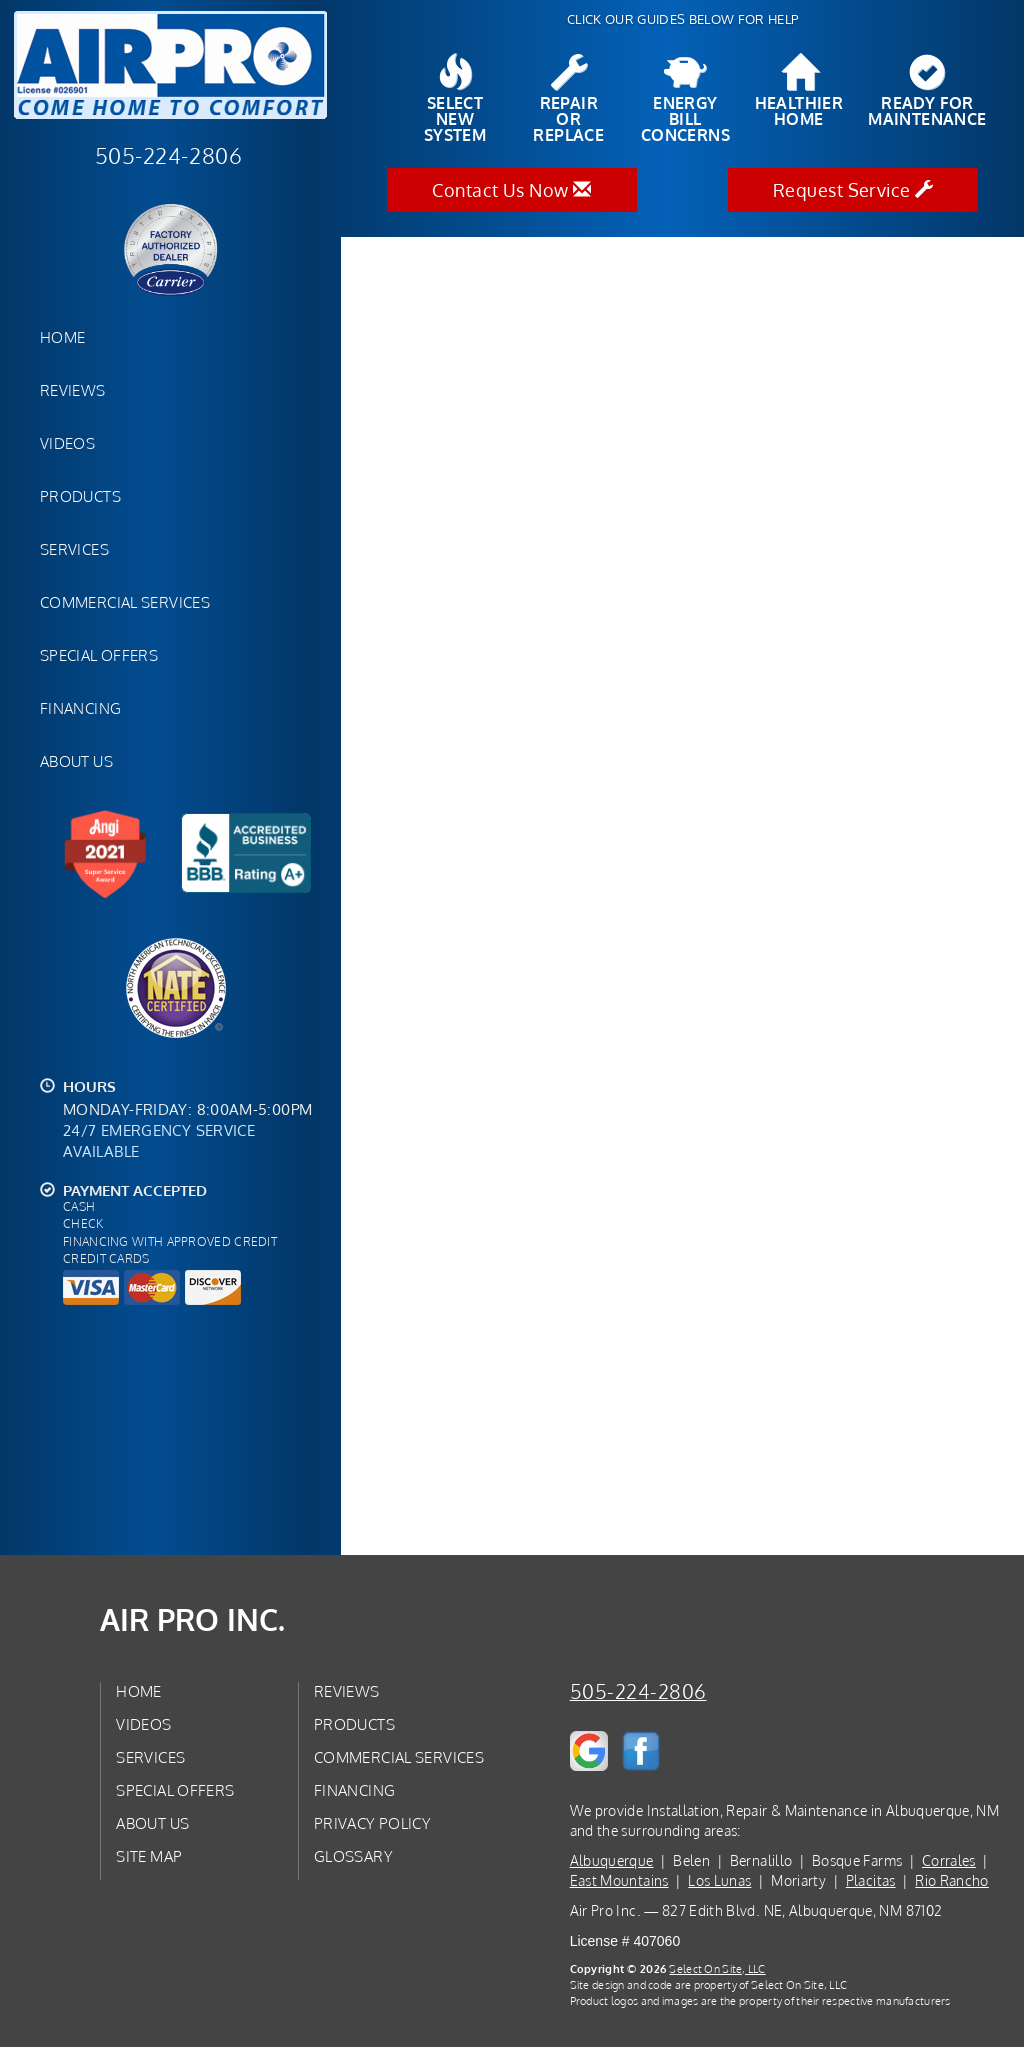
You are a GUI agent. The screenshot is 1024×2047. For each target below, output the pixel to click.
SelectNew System (455, 99)
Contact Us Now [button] (511, 190)
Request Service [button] (853, 190)
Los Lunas (719, 1880)
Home (62, 337)
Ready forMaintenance (927, 91)
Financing (80, 708)
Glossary (353, 1856)
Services (74, 549)
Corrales (949, 1860)
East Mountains (619, 1880)
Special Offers (99, 655)
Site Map (149, 1856)
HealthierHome (799, 91)
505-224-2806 (638, 1691)
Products (80, 496)
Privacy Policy (372, 1823)
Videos (67, 443)
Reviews (73, 390)
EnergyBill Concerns (685, 99)
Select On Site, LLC (717, 1968)
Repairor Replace (569, 99)
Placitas (871, 1880)
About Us (76, 761)
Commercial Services (125, 602)
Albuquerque (612, 1860)
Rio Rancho (952, 1880)
